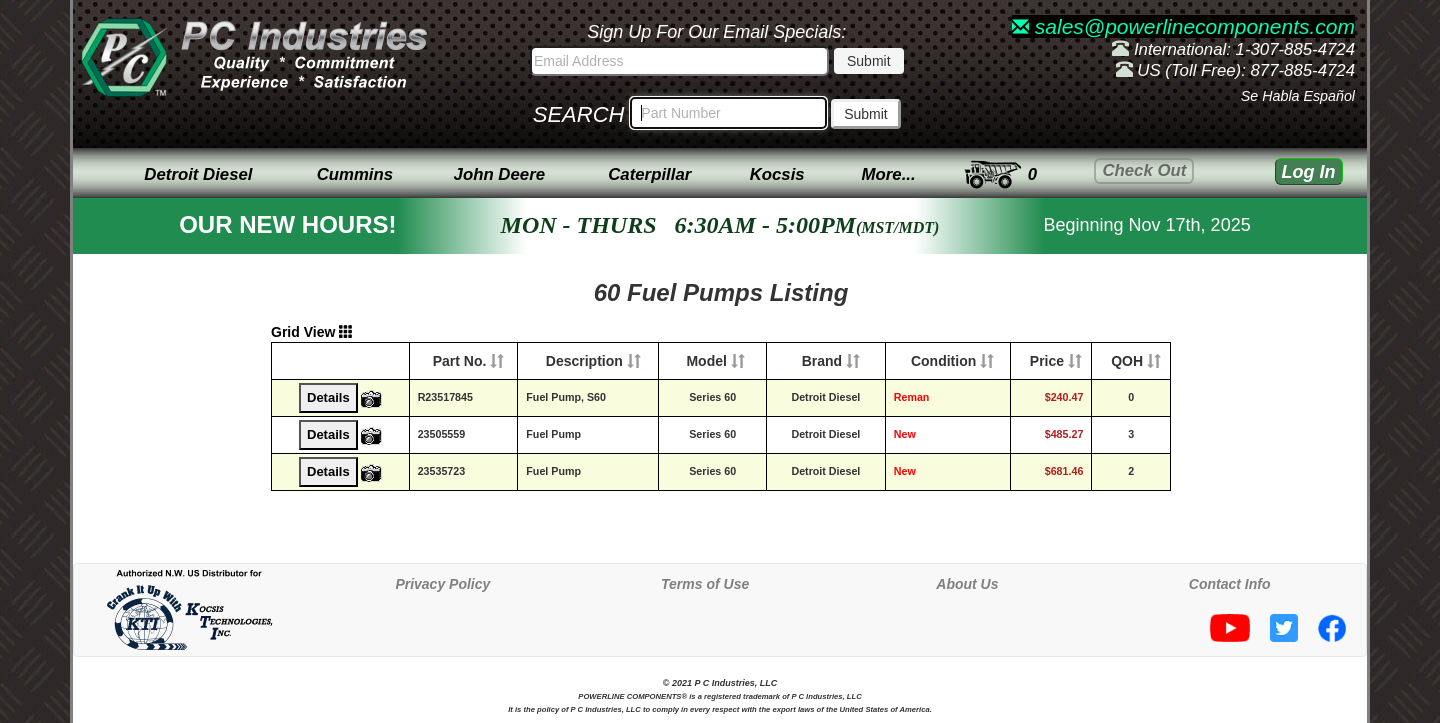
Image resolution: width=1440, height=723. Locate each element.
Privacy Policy (442, 584)
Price (1047, 361)
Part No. (460, 361)
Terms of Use (705, 584)
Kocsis (777, 174)
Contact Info (1230, 584)
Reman (912, 397)
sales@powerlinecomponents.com (1183, 26)
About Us (967, 584)
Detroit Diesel (198, 174)
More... (889, 174)
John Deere (499, 174)
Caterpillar (649, 174)
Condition (943, 361)
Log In (1309, 172)
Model (706, 361)
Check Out (1144, 170)
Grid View (312, 332)
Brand (822, 361)
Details (328, 397)
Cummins (355, 174)
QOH (1127, 361)
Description (584, 361)
